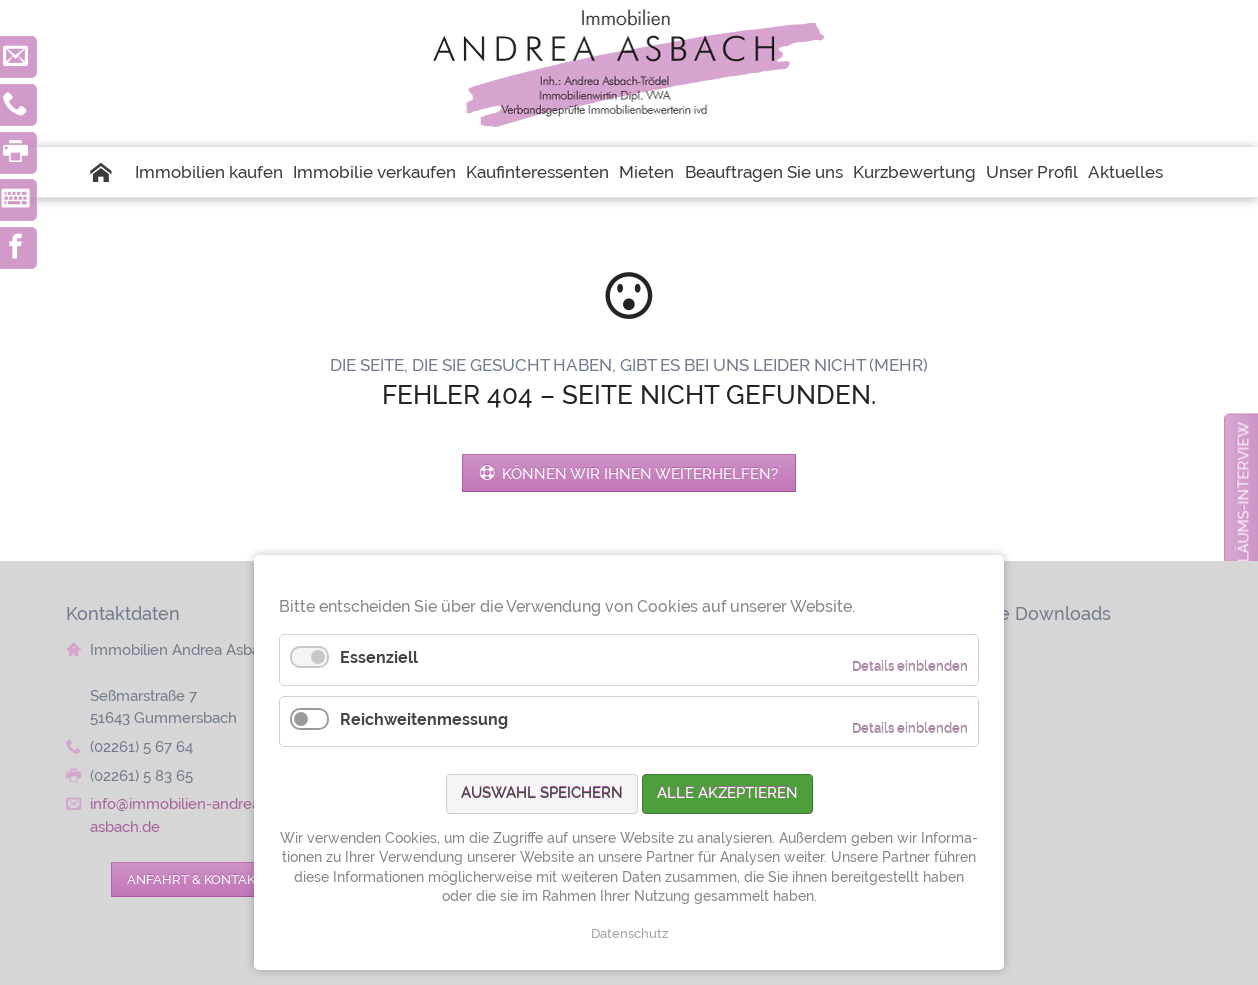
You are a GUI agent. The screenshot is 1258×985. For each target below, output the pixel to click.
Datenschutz (629, 933)
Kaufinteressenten (537, 172)
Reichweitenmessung (424, 719)
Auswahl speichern (542, 793)
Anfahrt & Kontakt (195, 879)
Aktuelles (1125, 172)
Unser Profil (1032, 172)
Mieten (646, 172)
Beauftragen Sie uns (764, 172)
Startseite (110, 172)
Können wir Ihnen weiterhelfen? (638, 473)
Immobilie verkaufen (374, 172)
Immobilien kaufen (209, 172)
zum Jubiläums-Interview (1243, 527)
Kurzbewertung (914, 172)
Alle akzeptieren (727, 793)
